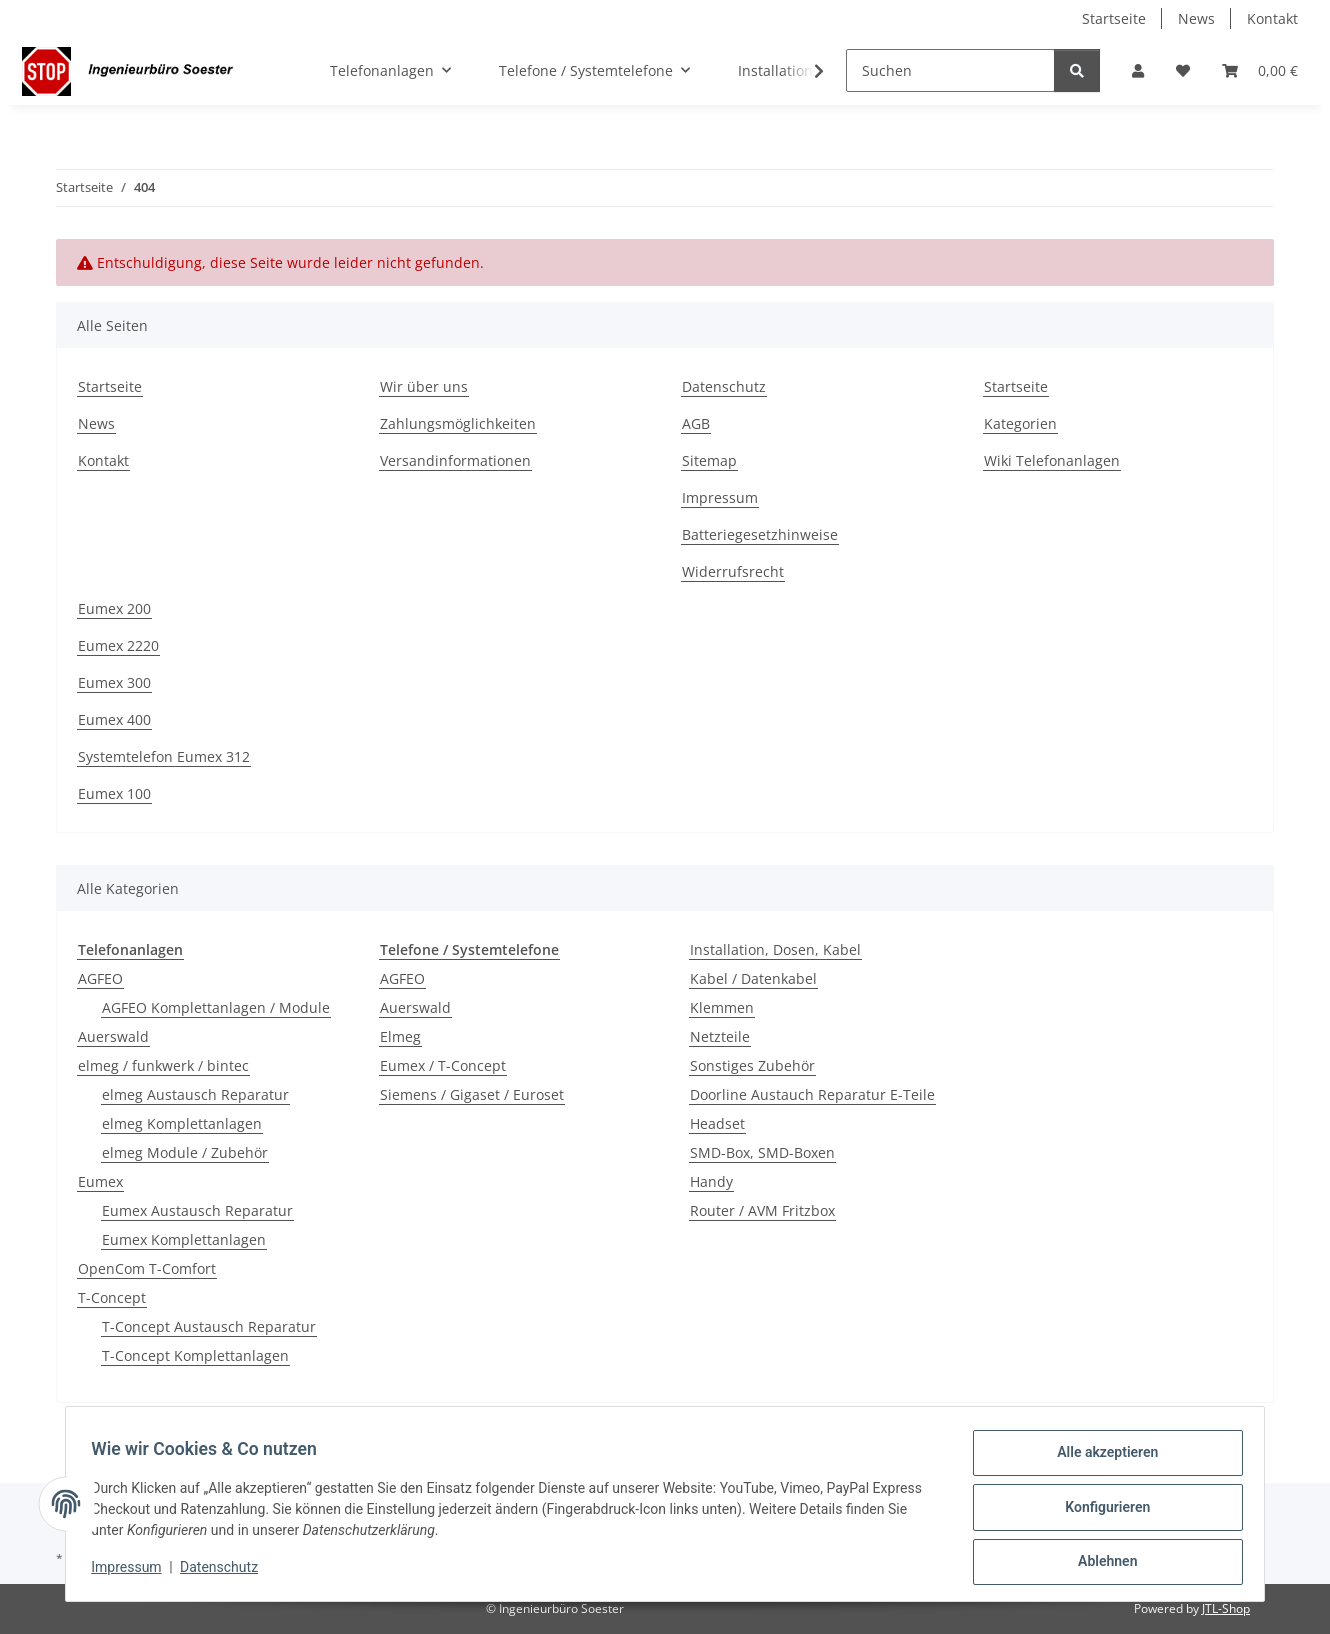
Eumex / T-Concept (443, 1065)
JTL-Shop (1226, 1608)
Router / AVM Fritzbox (762, 1210)
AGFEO (100, 978)
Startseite (1114, 18)
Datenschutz (226, 1572)
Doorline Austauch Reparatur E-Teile (812, 1094)
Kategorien (1020, 423)
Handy (711, 1181)
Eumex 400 (114, 719)
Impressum (133, 1572)
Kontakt (1272, 18)
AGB (696, 423)
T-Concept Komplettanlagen (195, 1355)
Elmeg (400, 1036)
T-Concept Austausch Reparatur (209, 1326)
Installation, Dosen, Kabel (775, 949)
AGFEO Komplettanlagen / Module (216, 1007)
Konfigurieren (1100, 1511)
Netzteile (720, 1036)
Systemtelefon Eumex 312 (164, 756)
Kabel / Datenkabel (753, 978)
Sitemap (709, 460)
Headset (717, 1123)
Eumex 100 (114, 793)
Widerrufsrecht (733, 571)
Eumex (100, 1181)
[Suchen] (950, 70)
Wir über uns (424, 386)
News (1196, 18)
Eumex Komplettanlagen (184, 1239)
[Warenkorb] (1260, 70)
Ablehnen (1100, 1563)
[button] (1138, 70)
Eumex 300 (114, 682)
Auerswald (113, 1036)
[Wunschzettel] (1183, 70)
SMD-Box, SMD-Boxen (762, 1152)
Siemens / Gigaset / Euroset (472, 1094)
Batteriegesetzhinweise (760, 534)
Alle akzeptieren (1100, 1459)
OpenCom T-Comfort (147, 1268)
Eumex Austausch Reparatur (197, 1210)
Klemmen (722, 1007)
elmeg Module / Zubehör (185, 1152)
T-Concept (112, 1297)
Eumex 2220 (118, 645)
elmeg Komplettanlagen (182, 1123)
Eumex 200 (114, 608)
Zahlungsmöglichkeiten (458, 423)
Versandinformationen (455, 460)
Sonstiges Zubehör (752, 1065)
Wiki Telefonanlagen (1052, 460)
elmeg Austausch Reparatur (195, 1094)
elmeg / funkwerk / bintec (163, 1065)
